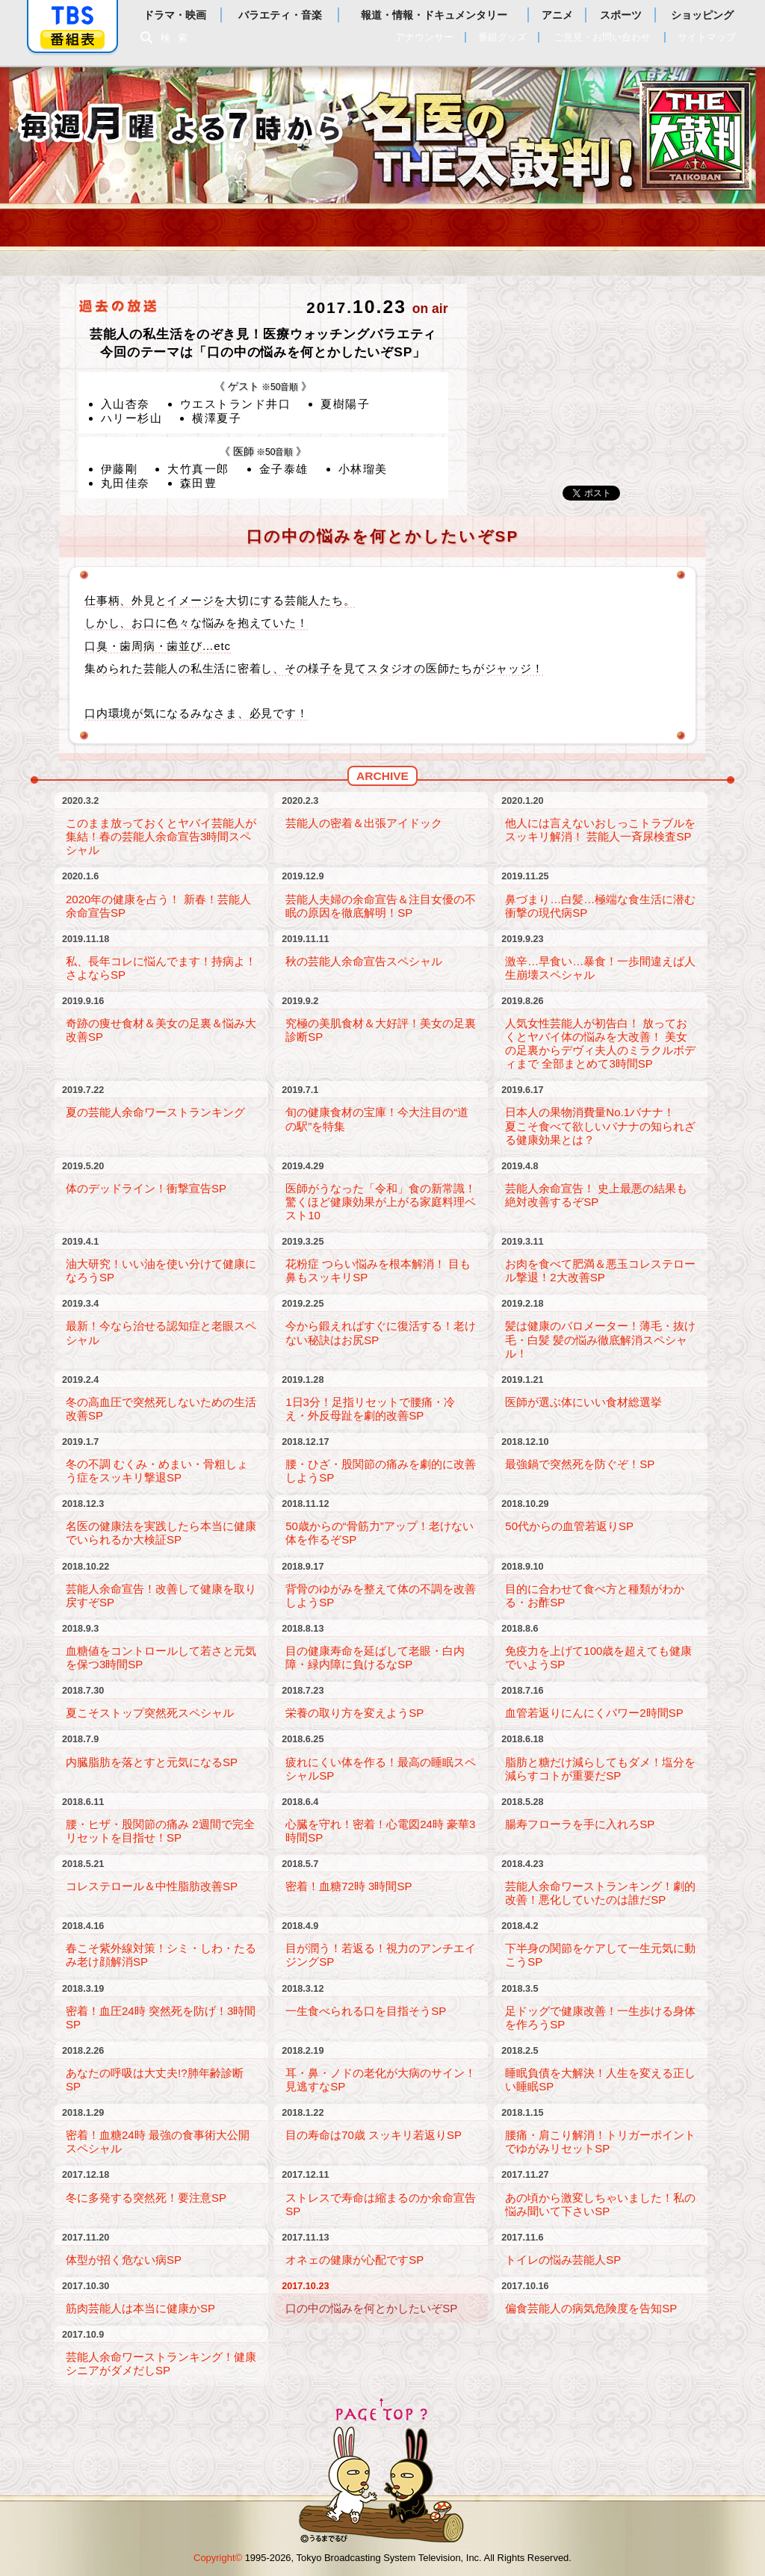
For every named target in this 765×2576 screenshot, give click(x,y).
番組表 (72, 39)
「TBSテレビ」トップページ (72, 15)
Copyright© (217, 2557)
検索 (178, 37)
